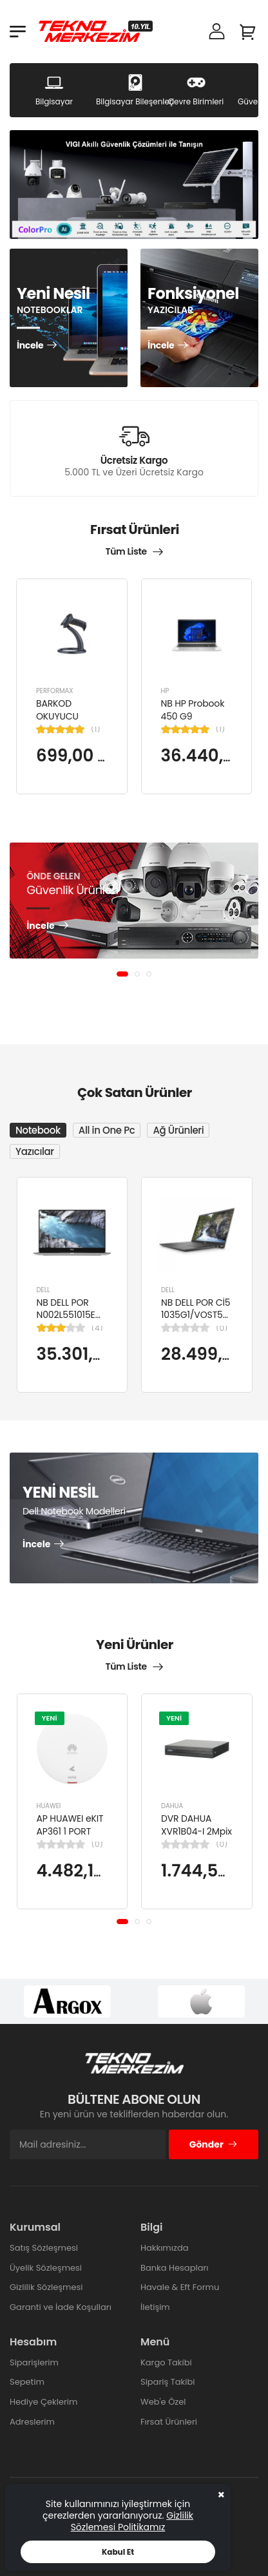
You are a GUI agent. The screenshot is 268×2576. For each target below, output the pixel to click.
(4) (97, 1327)
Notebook (38, 1130)
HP (165, 691)
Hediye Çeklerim (43, 2402)
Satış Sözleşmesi (44, 2248)
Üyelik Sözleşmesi (46, 2268)
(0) (221, 1327)
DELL (43, 1289)
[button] (122, 974)
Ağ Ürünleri (178, 1130)
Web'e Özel (163, 2402)
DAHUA (172, 1806)
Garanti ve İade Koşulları (60, 2307)
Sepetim (27, 2382)
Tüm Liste (125, 551)
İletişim (155, 2307)
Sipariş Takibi (167, 2382)
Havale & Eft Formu (179, 2287)
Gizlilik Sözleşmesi (46, 2287)
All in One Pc (107, 1130)
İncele (30, 346)
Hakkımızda (164, 2248)
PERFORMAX (54, 691)
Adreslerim (32, 2422)
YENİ (49, 1718)
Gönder (213, 2144)
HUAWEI (49, 1806)
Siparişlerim (34, 2362)
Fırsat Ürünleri (168, 2422)
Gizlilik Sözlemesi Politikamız (132, 2521)
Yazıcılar (34, 1151)
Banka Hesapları (174, 2268)
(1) (95, 729)
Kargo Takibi (166, 2362)
